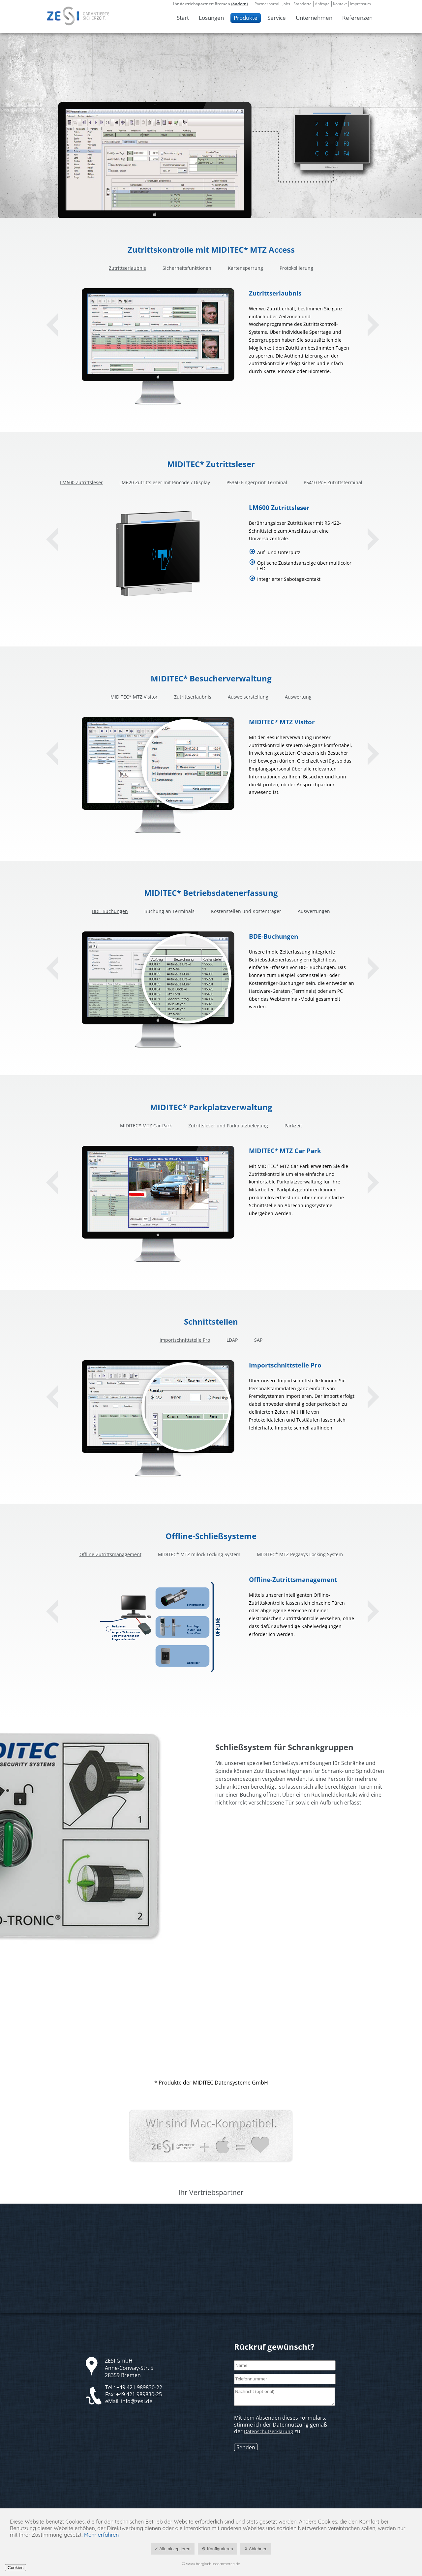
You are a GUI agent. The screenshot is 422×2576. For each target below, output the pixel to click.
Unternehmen (314, 17)
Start (183, 17)
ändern (239, 4)
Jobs (286, 4)
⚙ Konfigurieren (217, 2548)
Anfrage (322, 4)
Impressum (360, 4)
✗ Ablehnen (255, 2548)
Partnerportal (267, 4)
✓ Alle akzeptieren (173, 2548)
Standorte (302, 4)
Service (276, 17)
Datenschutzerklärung (268, 2431)
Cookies (15, 2567)
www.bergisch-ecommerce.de (213, 2563)
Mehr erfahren (101, 2534)
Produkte (245, 17)
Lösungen (211, 17)
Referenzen (357, 17)
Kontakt (340, 4)
